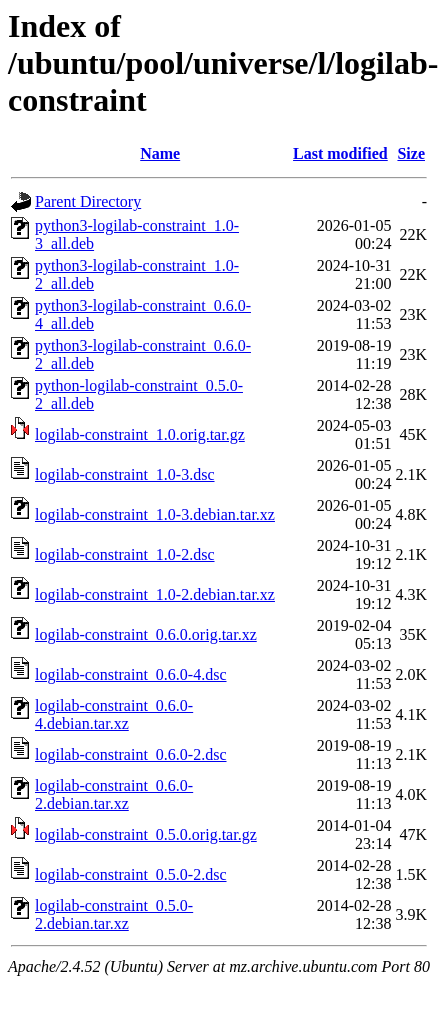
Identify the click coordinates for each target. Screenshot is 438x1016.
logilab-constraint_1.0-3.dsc (125, 474)
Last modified (340, 153)
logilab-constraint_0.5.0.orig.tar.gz (146, 834)
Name (160, 153)
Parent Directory (88, 201)
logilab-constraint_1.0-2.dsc (125, 554)
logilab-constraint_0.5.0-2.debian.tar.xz (114, 914)
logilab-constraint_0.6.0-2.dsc (131, 754)
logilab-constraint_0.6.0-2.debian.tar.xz (114, 794)
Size (411, 153)
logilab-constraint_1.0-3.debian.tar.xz (155, 514)
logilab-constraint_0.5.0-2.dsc (131, 874)
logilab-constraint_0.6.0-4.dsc (131, 674)
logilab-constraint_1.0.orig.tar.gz (140, 434)
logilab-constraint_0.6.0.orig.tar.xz (146, 634)
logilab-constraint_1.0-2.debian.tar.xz (155, 594)
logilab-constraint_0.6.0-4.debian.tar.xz (114, 714)
